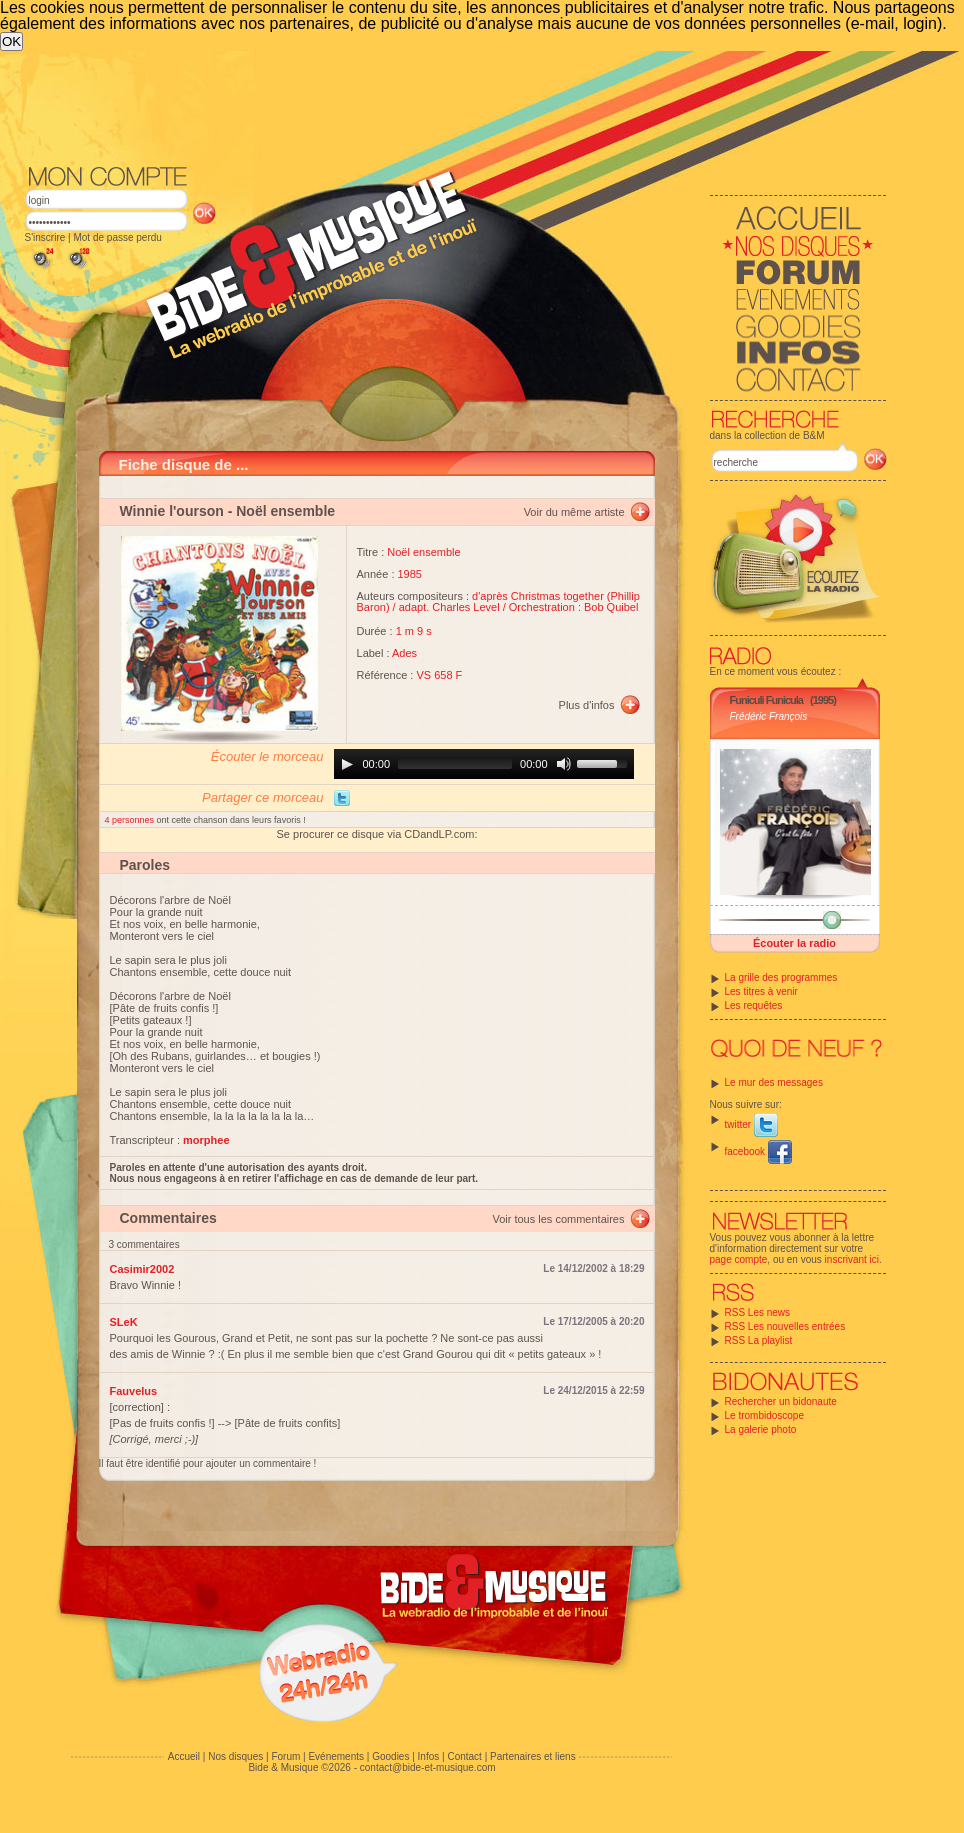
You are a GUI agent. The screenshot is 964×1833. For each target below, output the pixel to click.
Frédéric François (769, 716)
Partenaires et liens (533, 1756)
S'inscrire (45, 237)
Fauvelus (134, 1391)
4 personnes (131, 820)
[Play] (347, 764)
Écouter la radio (794, 943)
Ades (404, 653)
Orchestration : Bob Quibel (574, 607)
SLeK (124, 1322)
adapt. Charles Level (449, 607)
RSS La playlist (759, 1340)
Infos (429, 1756)
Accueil (184, 1756)
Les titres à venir (761, 991)
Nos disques (235, 1756)
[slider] (455, 764)
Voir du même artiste (574, 512)
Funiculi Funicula (766, 700)
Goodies (390, 1756)
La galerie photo (761, 1429)
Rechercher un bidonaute (781, 1401)
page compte (739, 1259)
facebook (758, 1151)
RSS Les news (758, 1312)
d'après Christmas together (538, 596)
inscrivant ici (852, 1259)
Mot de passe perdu (117, 237)
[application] (484, 764)
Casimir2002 (142, 1269)
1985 (410, 574)
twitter (751, 1124)
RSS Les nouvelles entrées (785, 1326)
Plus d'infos (587, 705)
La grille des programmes (781, 977)
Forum (285, 1756)
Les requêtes (754, 1005)
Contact (464, 1756)
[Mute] (564, 764)
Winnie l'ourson (172, 511)
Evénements (336, 1756)
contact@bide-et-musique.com (428, 1767)
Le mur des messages (774, 1082)
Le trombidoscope (765, 1415)
